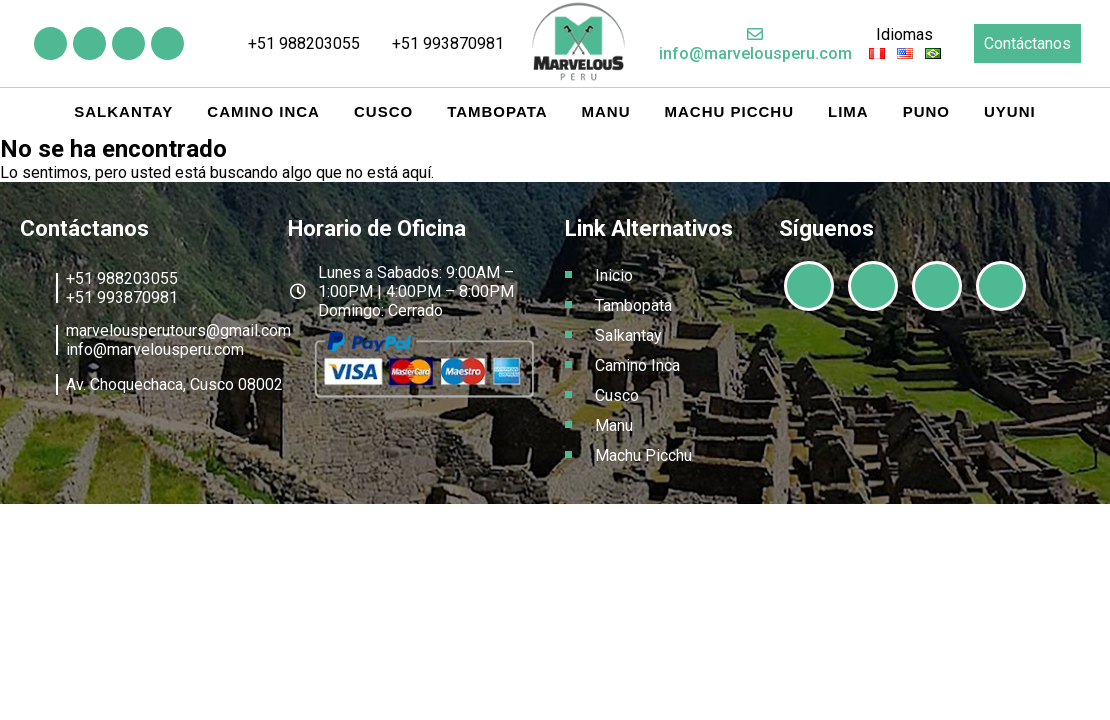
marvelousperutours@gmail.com (178, 330)
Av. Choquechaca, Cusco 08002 (174, 384)
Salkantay (123, 111)
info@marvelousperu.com (755, 44)
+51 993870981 (439, 43)
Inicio (614, 275)
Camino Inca (263, 111)
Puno (926, 111)
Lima (848, 111)
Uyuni (1010, 111)
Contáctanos (1027, 43)
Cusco (383, 111)
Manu (606, 111)
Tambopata (497, 111)
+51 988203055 (294, 43)
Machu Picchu (730, 111)
